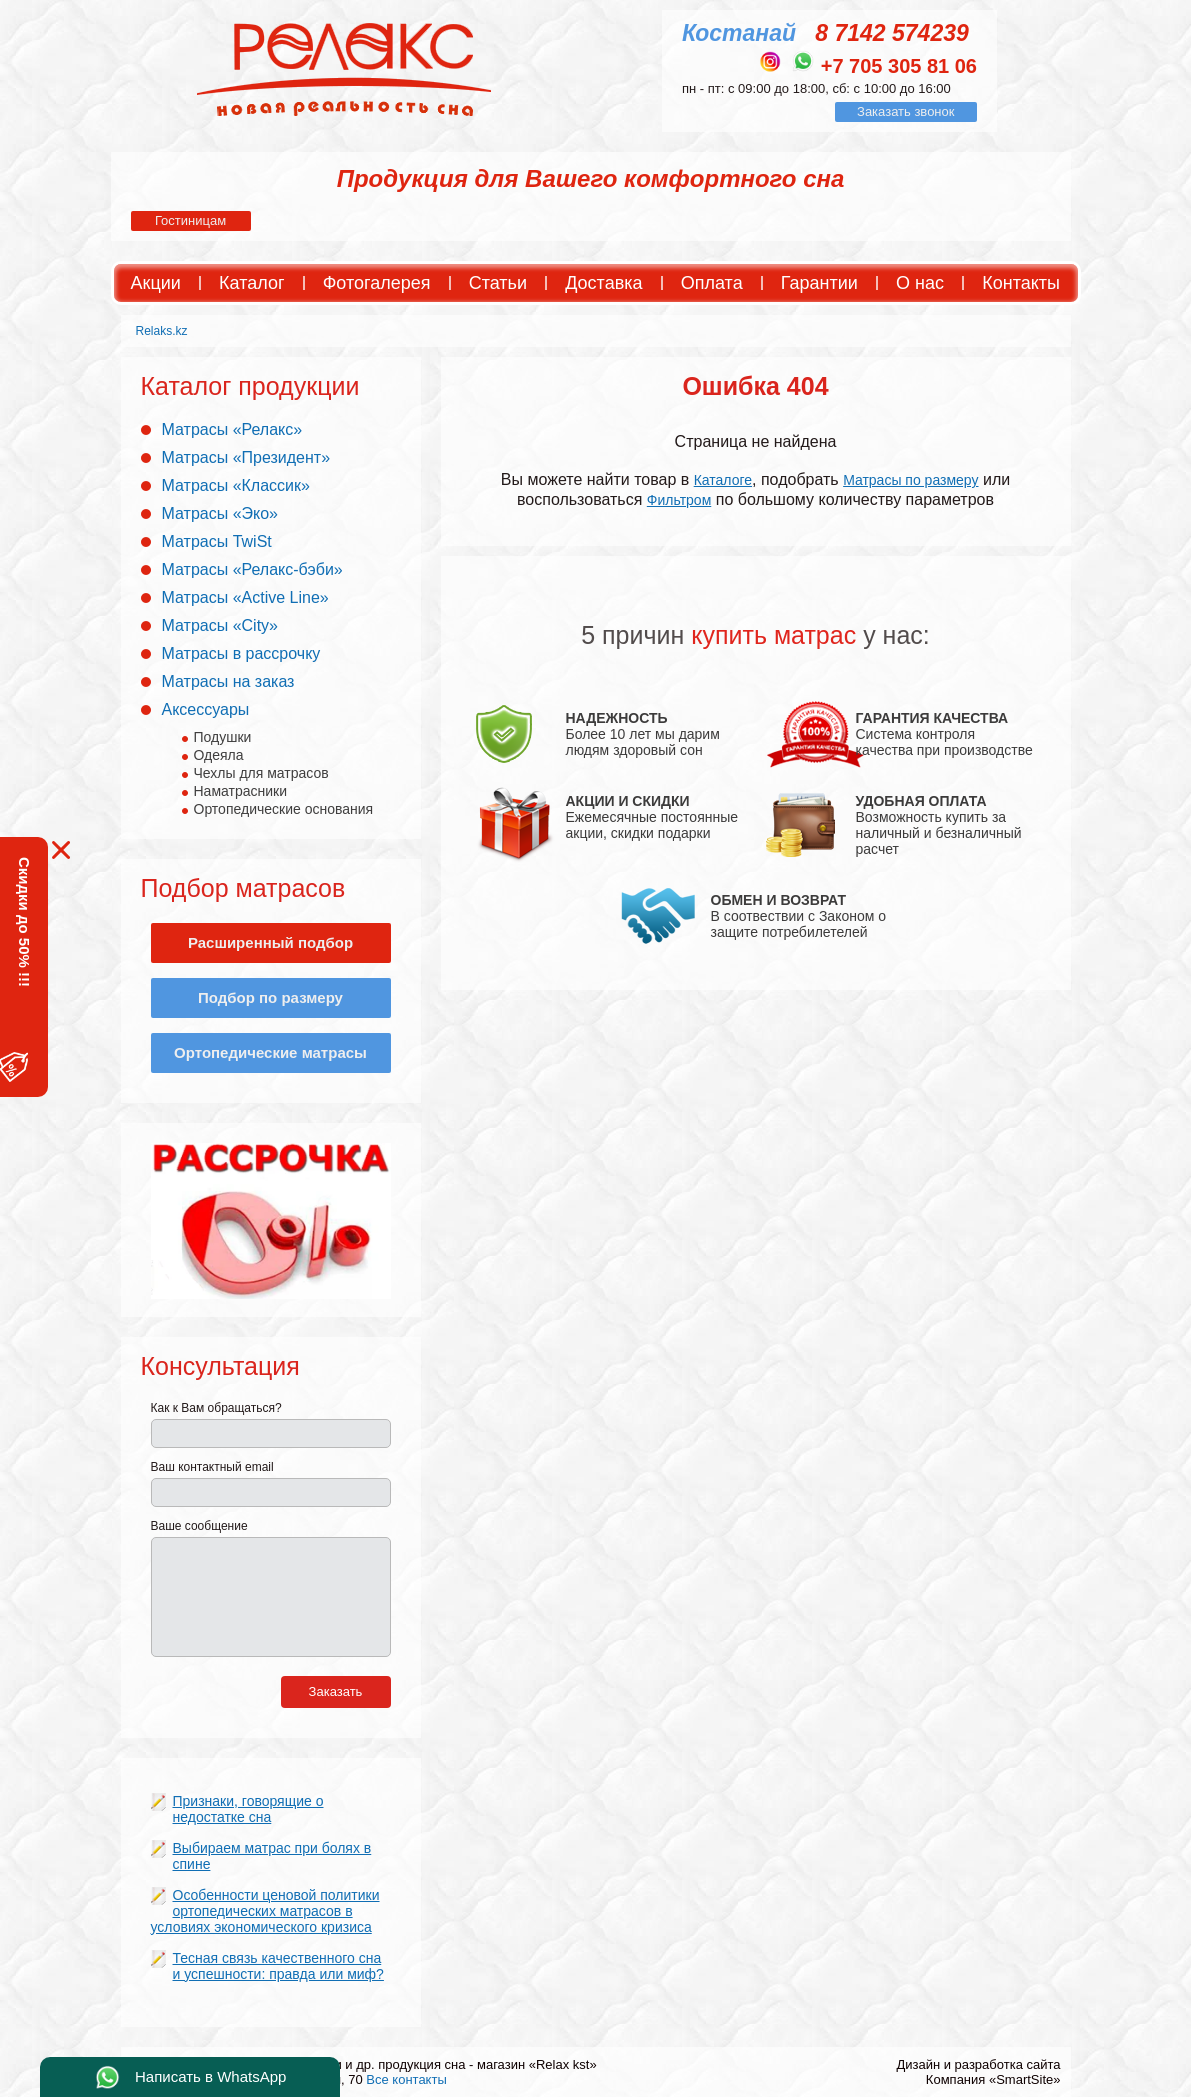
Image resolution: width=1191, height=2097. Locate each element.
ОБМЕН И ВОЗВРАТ (779, 900)
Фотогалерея (377, 283)
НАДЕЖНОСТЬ (617, 718)
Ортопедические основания (284, 809)
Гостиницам (190, 220)
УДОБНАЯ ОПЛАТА (921, 801)
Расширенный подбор (270, 942)
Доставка (603, 283)
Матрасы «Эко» (220, 513)
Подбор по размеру (270, 997)
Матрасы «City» (220, 625)
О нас (920, 283)
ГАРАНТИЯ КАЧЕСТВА (932, 718)
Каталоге (723, 480)
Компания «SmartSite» (993, 2079)
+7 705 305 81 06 (899, 66)
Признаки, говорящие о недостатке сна (248, 1809)
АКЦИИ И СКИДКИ (628, 801)
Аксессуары (206, 709)
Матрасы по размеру (910, 480)
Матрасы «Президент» (246, 457)
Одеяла (219, 755)
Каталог (251, 283)
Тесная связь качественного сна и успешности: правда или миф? (278, 1966)
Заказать (336, 1691)
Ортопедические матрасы (270, 1052)
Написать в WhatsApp (210, 2076)
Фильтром (679, 500)
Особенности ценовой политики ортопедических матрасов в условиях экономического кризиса (265, 1911)
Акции (156, 283)
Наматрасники (240, 791)
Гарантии (819, 283)
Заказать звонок (905, 111)
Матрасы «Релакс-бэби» (252, 569)
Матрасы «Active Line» (245, 597)
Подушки (223, 737)
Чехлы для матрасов (261, 773)
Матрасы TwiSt (217, 541)
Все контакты (406, 2079)
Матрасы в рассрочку (241, 653)
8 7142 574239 (892, 33)
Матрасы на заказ (228, 681)
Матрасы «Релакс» (232, 429)
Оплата (712, 283)
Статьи (498, 283)
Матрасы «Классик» (236, 485)
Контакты (1021, 283)
